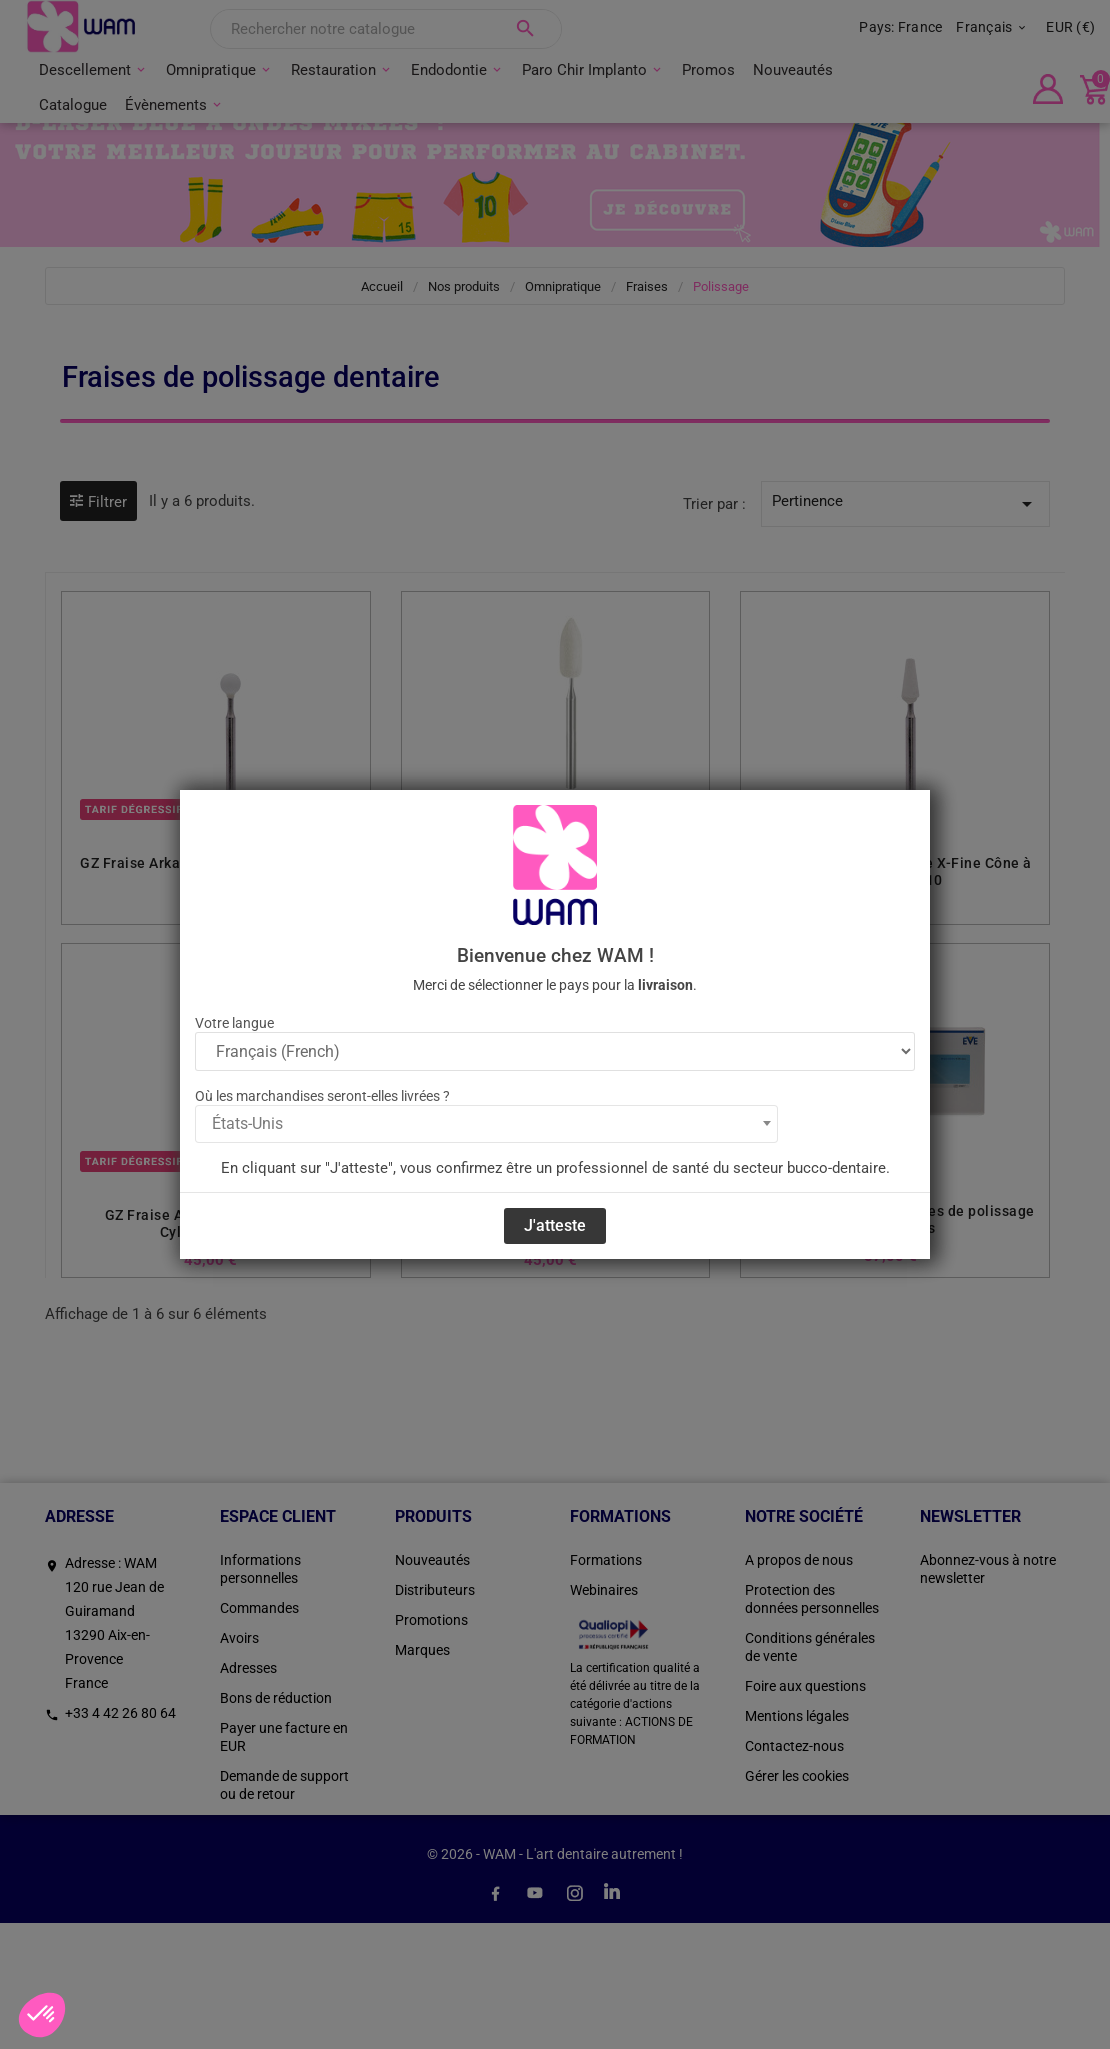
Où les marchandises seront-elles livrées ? (322, 1096)
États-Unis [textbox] (247, 1123)
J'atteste (555, 1225)
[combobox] (486, 1124)
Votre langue (234, 1023)
